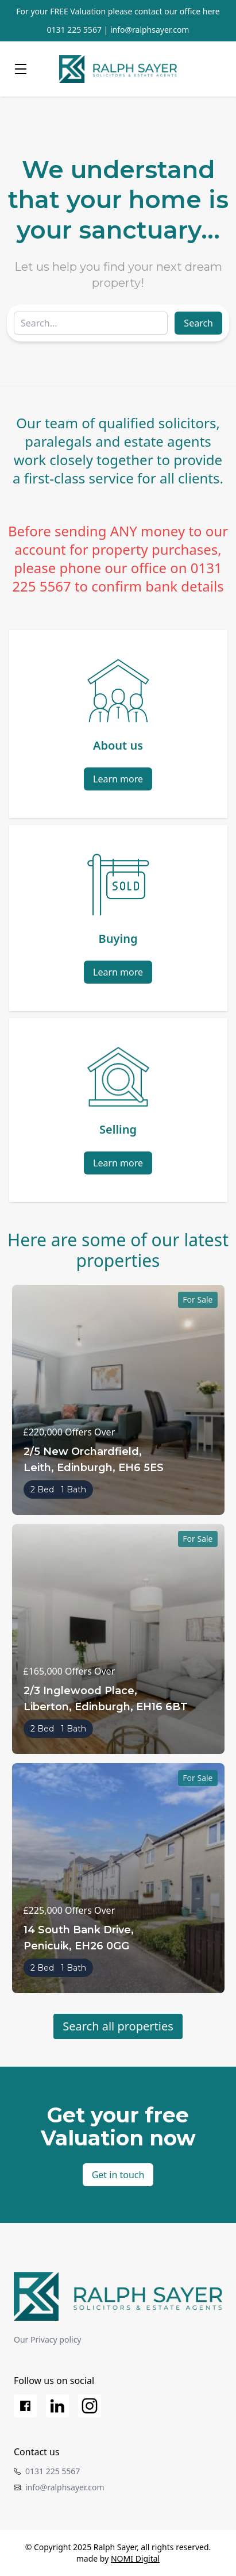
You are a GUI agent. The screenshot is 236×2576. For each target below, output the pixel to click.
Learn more (118, 779)
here (211, 11)
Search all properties (118, 2026)
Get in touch (118, 2174)
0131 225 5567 (74, 29)
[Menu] (20, 69)
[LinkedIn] (57, 2405)
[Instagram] (89, 2405)
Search (198, 323)
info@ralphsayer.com (149, 29)
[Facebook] (25, 2405)
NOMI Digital (135, 2558)
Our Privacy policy (48, 2339)
